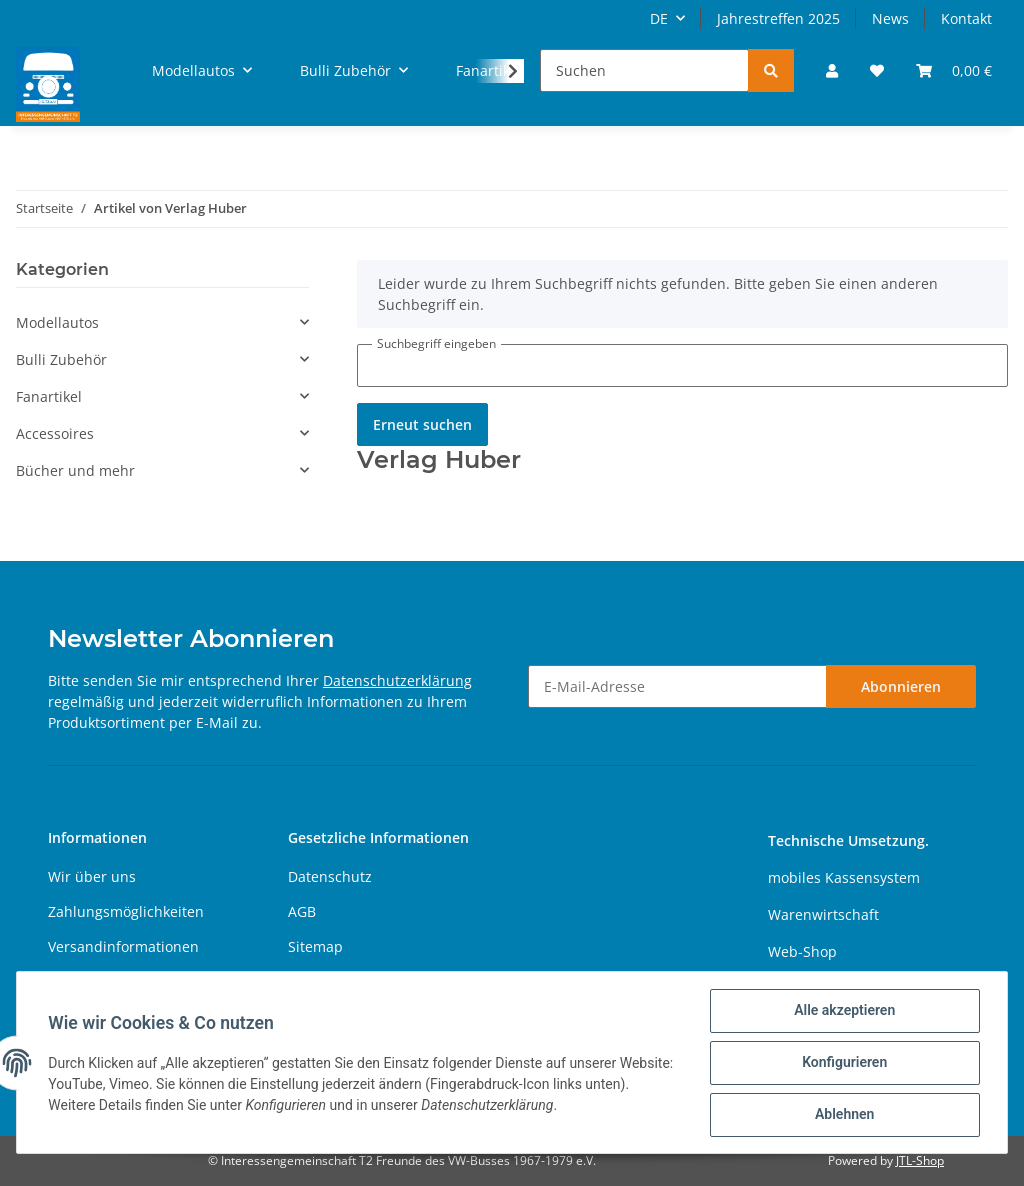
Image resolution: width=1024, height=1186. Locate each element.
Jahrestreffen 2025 (778, 18)
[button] (832, 70)
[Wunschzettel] (877, 70)
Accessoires (55, 433)
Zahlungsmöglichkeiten (126, 911)
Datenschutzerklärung (397, 680)
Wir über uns (92, 876)
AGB (302, 911)
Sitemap (315, 946)
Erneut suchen (422, 424)
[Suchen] (644, 70)
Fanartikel (49, 396)
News (890, 18)
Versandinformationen (123, 946)
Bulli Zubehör (61, 359)
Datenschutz (330, 876)
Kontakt (966, 18)
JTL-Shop (920, 1160)
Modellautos (57, 322)
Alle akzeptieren (843, 1011)
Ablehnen (843, 1115)
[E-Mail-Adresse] (677, 686)
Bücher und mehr (75, 470)
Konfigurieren (843, 1063)
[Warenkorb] (954, 70)
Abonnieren (901, 686)
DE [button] (659, 18)
